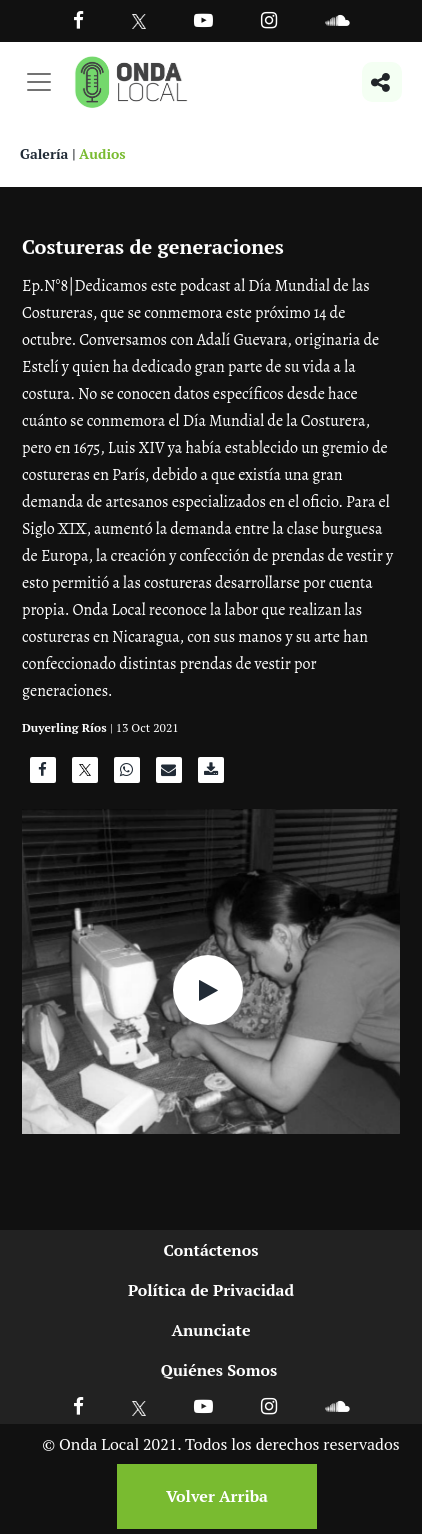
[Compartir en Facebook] (43, 775)
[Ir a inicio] (131, 82)
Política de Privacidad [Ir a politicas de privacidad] (211, 1290)
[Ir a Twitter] (139, 21)
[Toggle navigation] (39, 82)
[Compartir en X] (85, 775)
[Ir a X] (139, 1405)
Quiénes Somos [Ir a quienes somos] (219, 1370)
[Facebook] (78, 19)
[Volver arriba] (211, 1496)
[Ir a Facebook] (78, 1405)
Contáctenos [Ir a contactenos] (211, 1250)
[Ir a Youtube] (203, 19)
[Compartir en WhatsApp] (127, 775)
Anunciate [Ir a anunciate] (210, 1330)
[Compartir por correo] (169, 775)
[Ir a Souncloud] (337, 19)
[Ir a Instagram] (269, 19)
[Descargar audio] (211, 775)
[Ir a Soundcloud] (337, 1405)
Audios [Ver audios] (102, 153)
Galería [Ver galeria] (44, 153)
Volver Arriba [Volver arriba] (217, 1496)
